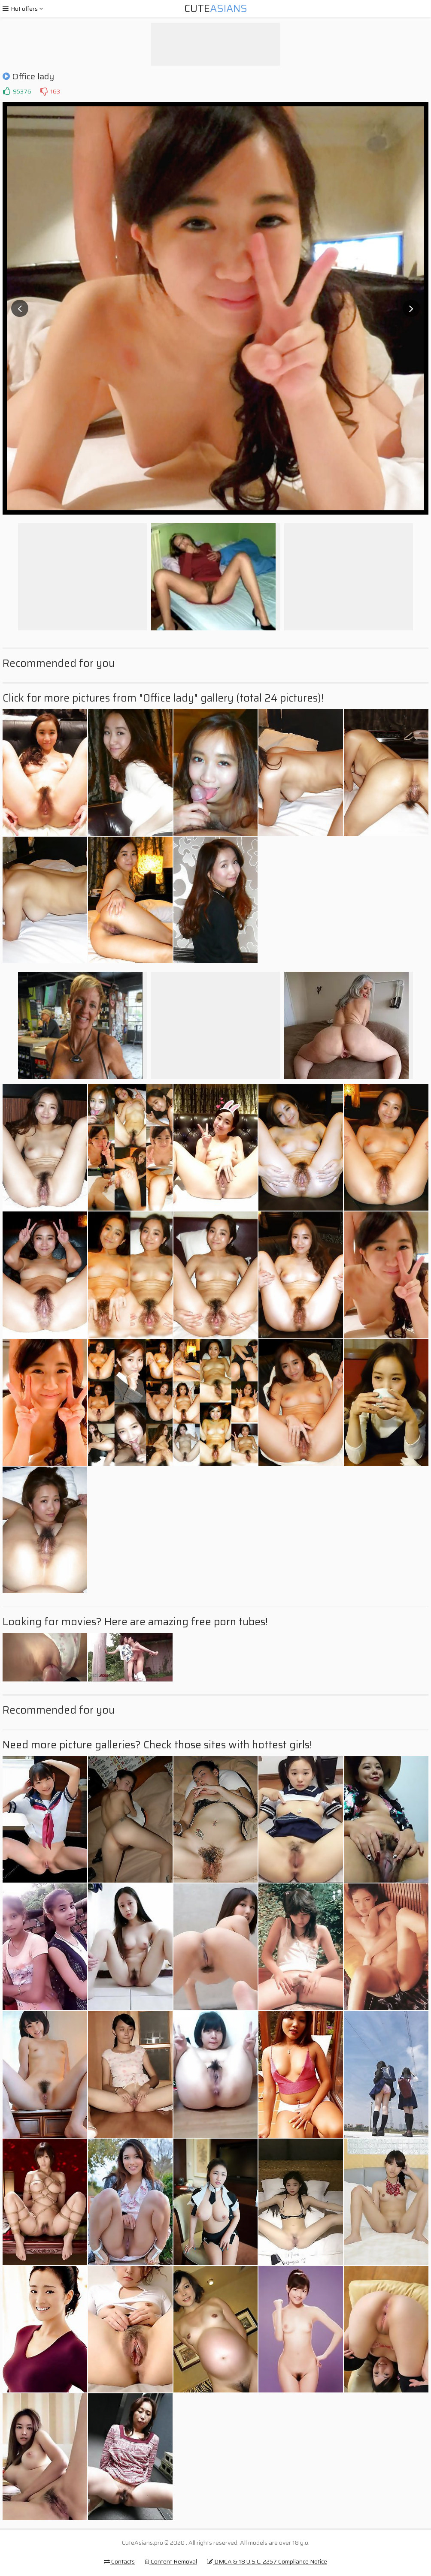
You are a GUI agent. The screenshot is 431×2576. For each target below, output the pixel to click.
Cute (215, 8)
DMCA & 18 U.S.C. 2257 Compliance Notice (267, 2561)
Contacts (119, 2561)
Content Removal (171, 2561)
